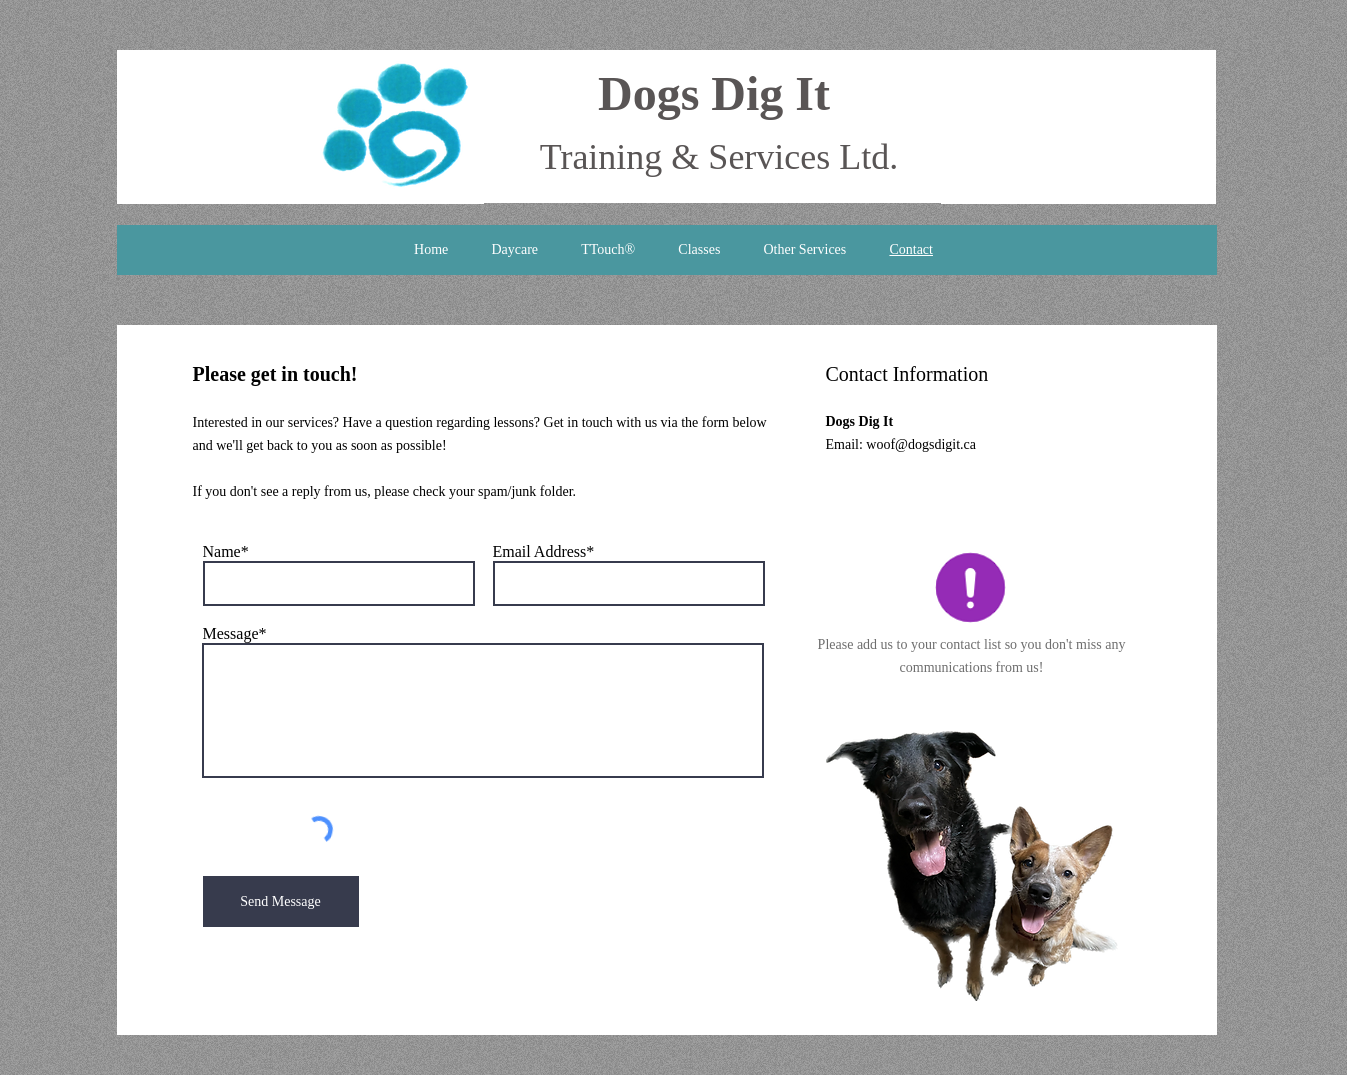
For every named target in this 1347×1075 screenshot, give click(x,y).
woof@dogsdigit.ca (921, 444)
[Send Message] (281, 901)
